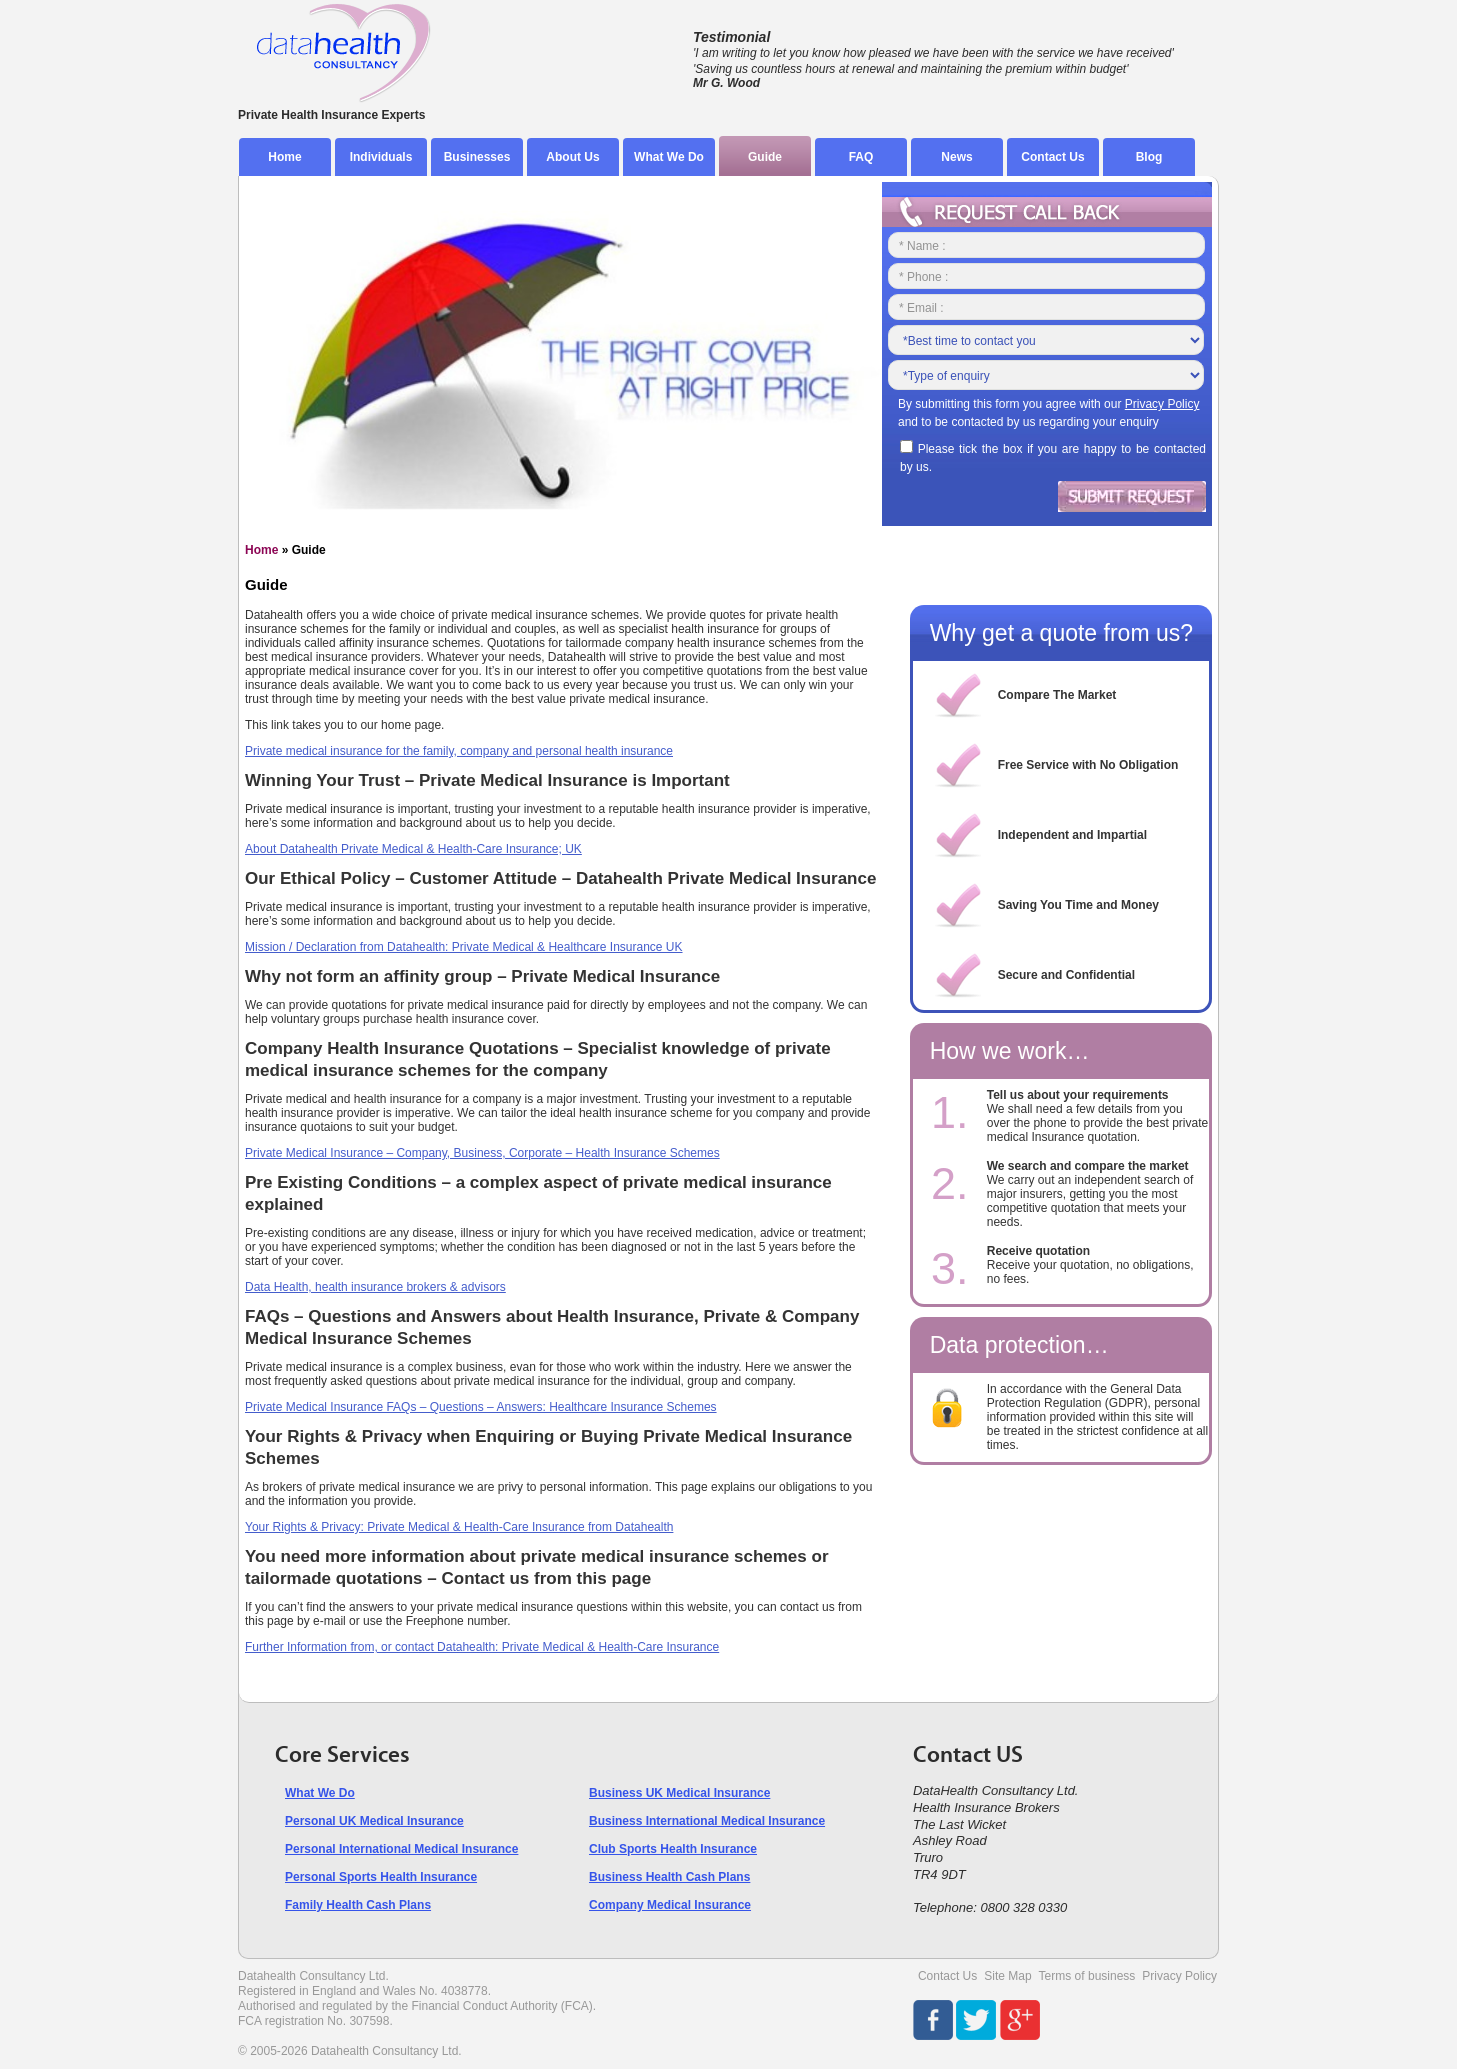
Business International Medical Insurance (707, 1821)
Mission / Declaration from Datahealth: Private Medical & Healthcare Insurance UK (464, 947)
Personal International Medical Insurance (401, 1849)
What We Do (669, 157)
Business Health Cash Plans (669, 1877)
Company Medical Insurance (670, 1905)
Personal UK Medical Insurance (374, 1821)
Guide (765, 157)
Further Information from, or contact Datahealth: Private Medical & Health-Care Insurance (482, 1647)
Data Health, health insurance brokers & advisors (375, 1287)
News (956, 157)
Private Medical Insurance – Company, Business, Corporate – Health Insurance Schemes (482, 1153)
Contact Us (1052, 157)
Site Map (1007, 1976)
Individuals (381, 157)
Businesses (477, 157)
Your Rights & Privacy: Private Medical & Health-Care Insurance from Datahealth (459, 1527)
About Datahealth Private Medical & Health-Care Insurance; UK (413, 849)
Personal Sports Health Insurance (381, 1877)
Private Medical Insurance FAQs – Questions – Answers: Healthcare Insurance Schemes (481, 1407)
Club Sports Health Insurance (673, 1849)
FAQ (861, 157)
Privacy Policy (1179, 1976)
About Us (572, 157)
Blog (1149, 157)
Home (284, 157)
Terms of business (1087, 1976)
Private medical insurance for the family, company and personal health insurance (459, 751)
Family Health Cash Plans (358, 1905)
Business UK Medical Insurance (679, 1793)
